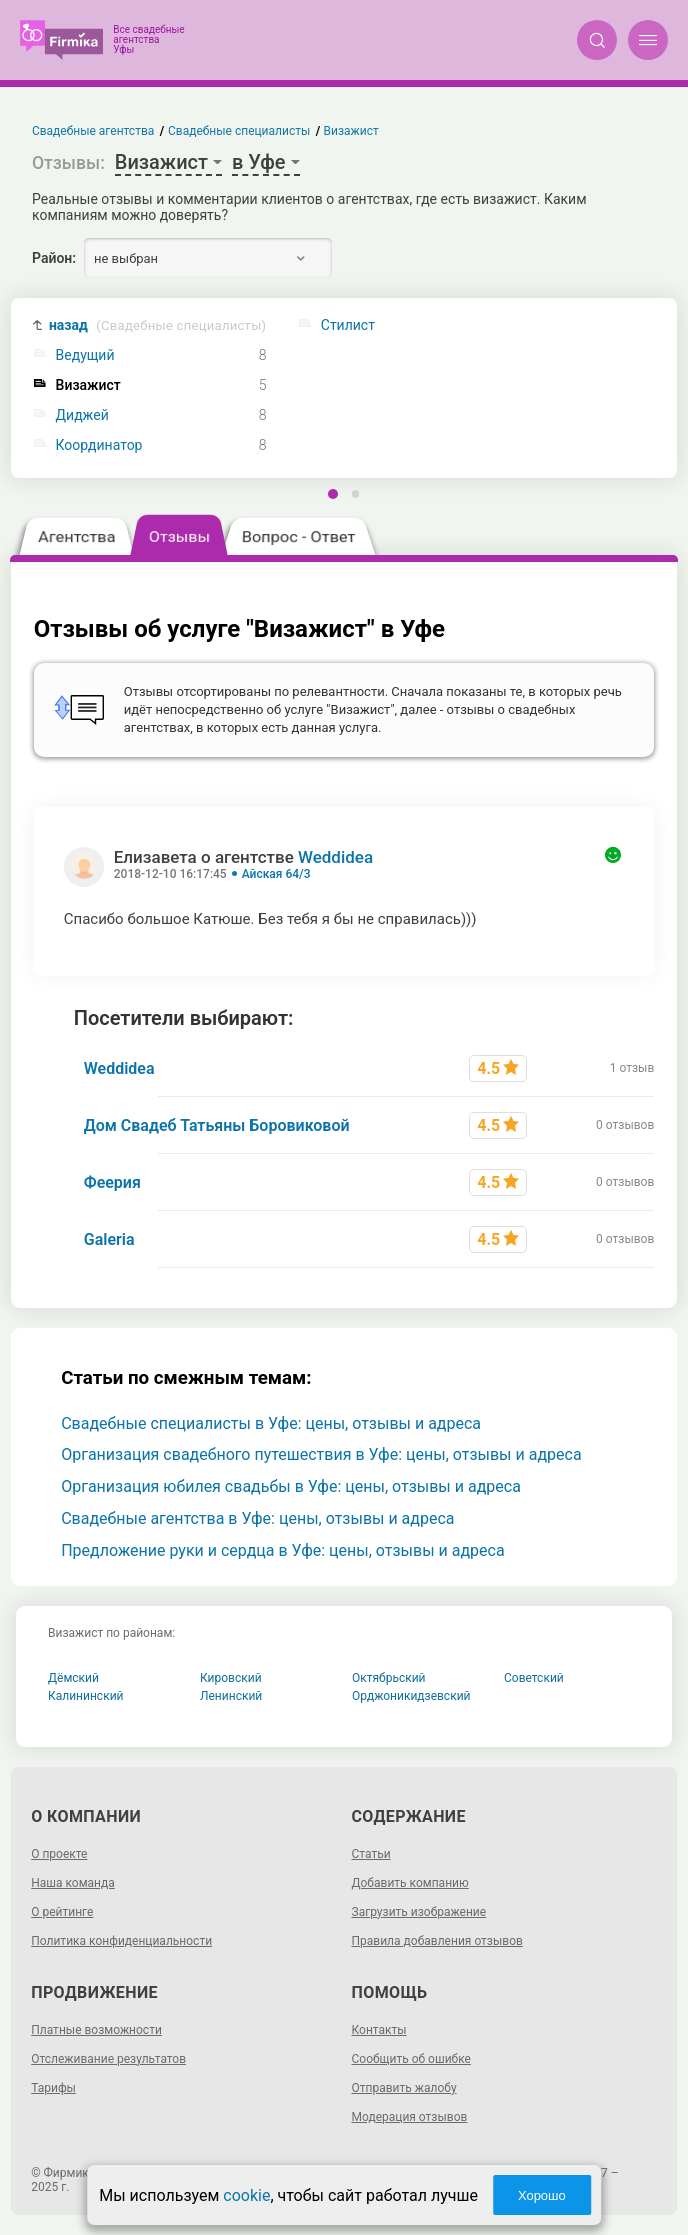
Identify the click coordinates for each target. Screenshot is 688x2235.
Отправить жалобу (404, 2088)
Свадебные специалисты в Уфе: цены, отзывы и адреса (271, 1423)
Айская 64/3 (276, 874)
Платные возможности (96, 2030)
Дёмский (73, 1678)
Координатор (99, 445)
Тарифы (53, 2088)
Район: (54, 258)
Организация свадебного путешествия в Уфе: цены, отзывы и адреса (321, 1454)
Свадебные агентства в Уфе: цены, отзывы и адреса (257, 1518)
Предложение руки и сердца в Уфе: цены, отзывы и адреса (282, 1550)
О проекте (59, 1854)
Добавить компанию (410, 1883)
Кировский (231, 1678)
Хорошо (542, 2195)
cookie (246, 2195)
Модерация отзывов (410, 2117)
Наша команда (73, 1883)
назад (157, 325)
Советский (534, 1678)
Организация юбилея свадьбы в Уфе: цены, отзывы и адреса (291, 1486)
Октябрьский (389, 1678)
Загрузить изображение (419, 1912)
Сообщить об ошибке (411, 2059)
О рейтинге (62, 1912)
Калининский (86, 1696)
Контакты (379, 2030)
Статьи (371, 1854)
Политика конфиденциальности (121, 1941)
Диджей (82, 415)
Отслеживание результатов (108, 2059)
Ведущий (85, 355)
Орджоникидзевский (411, 1696)
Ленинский (231, 1696)
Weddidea (335, 857)
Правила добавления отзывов (437, 1941)
